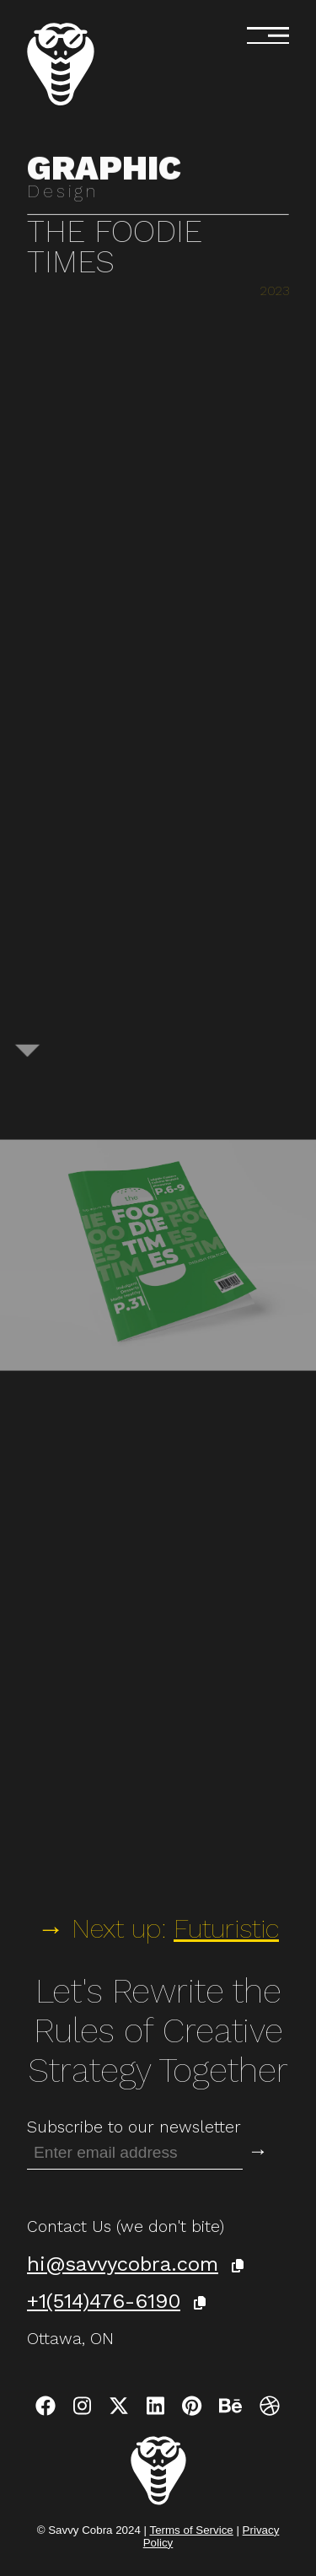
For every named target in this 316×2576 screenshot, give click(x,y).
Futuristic (226, 1928)
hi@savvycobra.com (122, 2264)
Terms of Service (191, 2530)
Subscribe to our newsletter (134, 2127)
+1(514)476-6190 (103, 2301)
